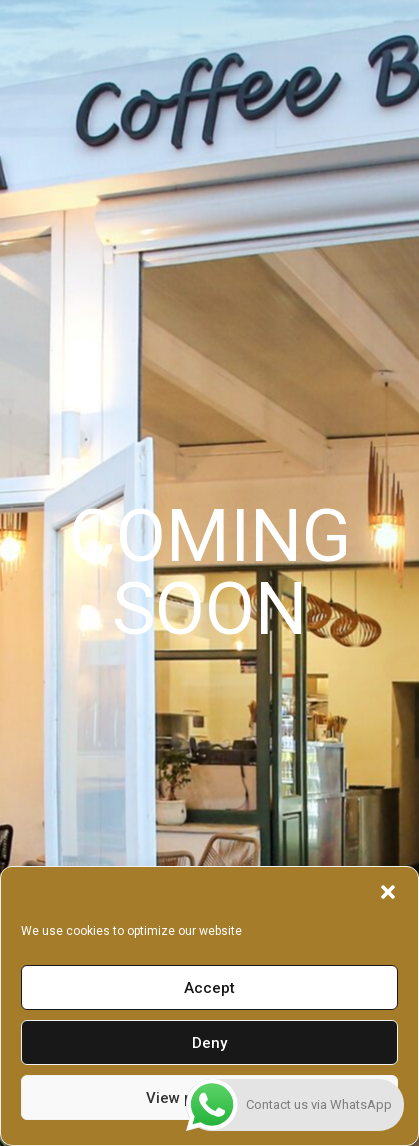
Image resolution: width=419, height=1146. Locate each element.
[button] (388, 892)
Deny (209, 1043)
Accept (209, 988)
